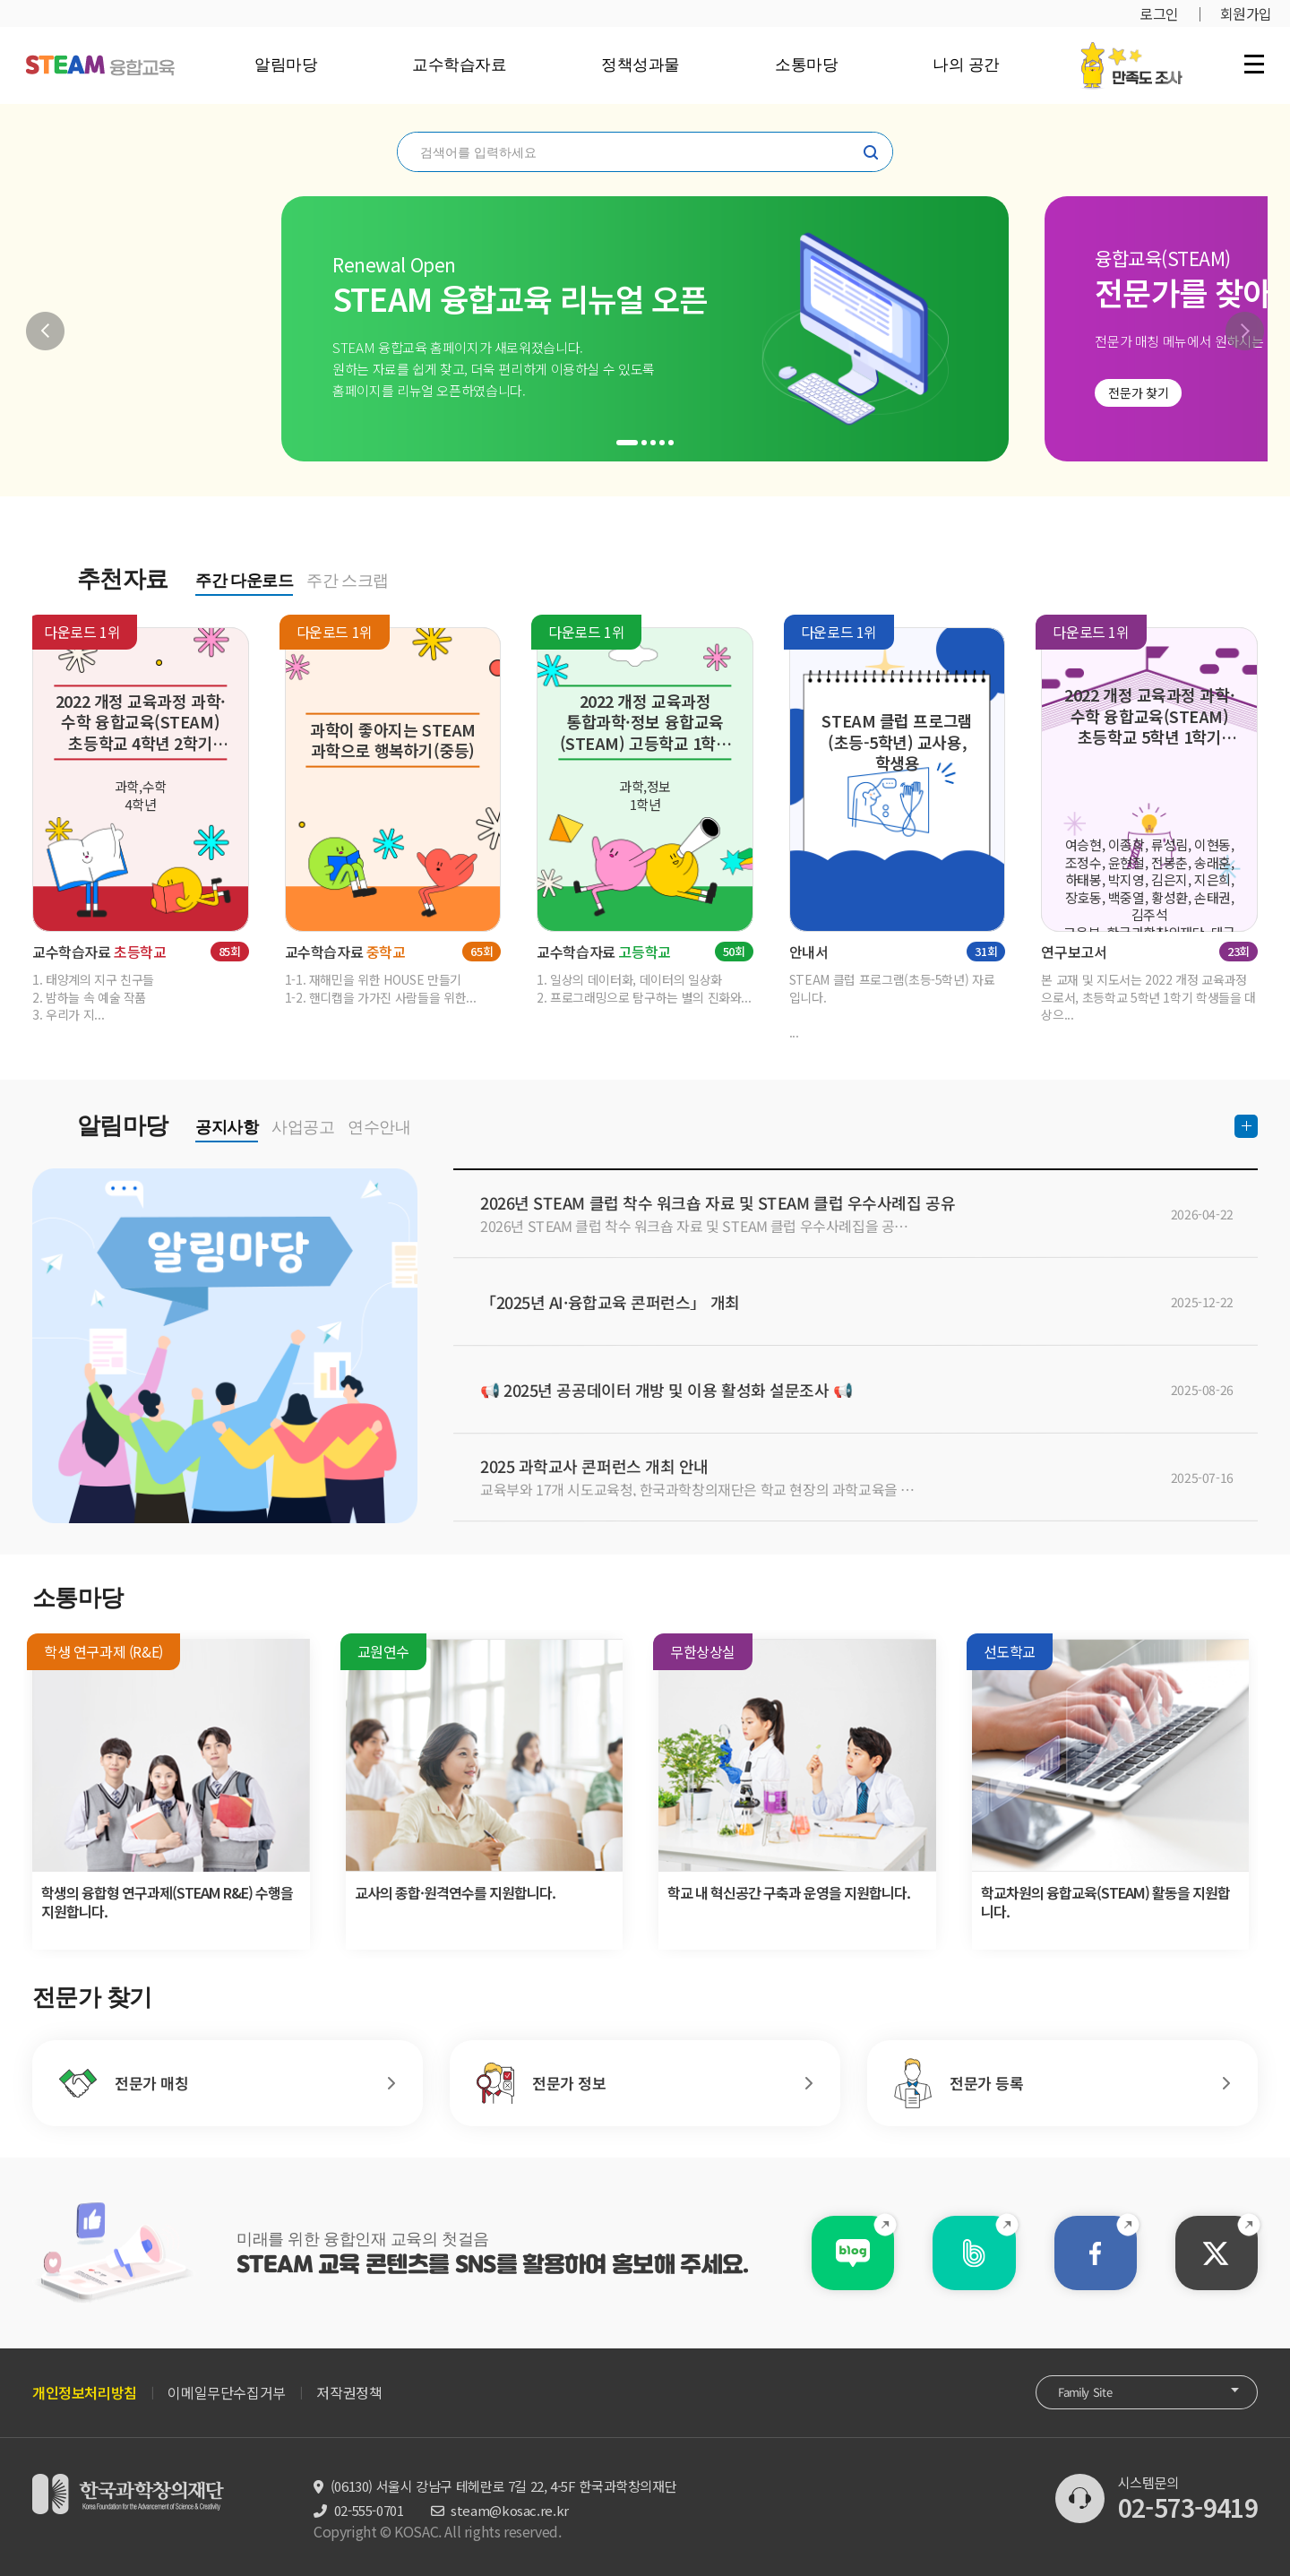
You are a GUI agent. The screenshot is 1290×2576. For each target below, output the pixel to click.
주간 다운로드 (244, 581)
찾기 (871, 152)
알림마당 (285, 64)
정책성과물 (640, 64)
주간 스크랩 (347, 581)
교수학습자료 (459, 64)
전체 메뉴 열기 (1254, 64)
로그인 (1159, 13)
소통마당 (806, 64)
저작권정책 (349, 2392)
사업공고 (302, 1127)
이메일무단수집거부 (226, 2392)
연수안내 (379, 1127)
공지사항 (226, 1127)
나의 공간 (966, 64)
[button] (45, 331)
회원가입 (1246, 13)
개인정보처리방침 (84, 2392)
